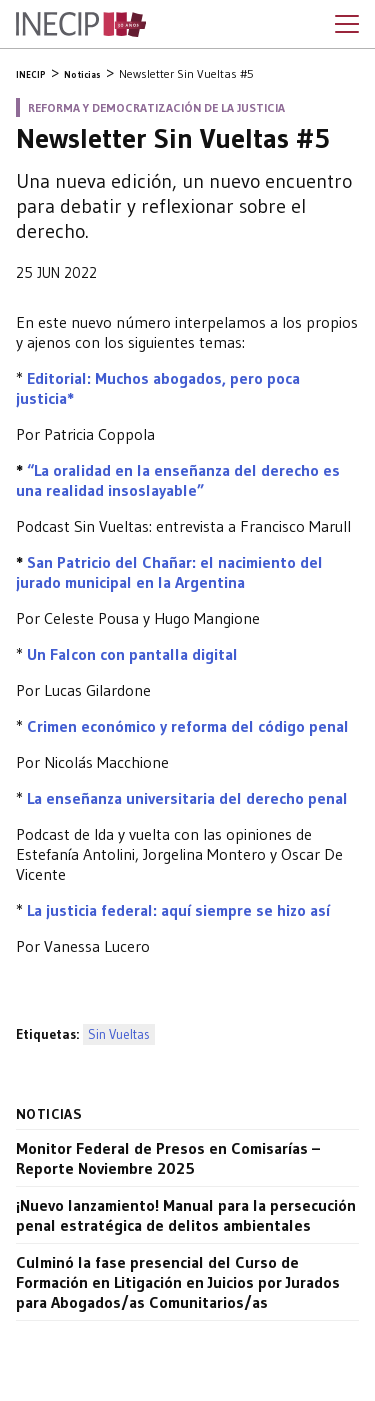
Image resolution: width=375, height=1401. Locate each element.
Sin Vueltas (119, 1034)
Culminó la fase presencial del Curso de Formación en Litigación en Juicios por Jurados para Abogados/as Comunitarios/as (178, 1282)
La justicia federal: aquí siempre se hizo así (178, 910)
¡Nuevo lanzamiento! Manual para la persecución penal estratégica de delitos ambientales (186, 1215)
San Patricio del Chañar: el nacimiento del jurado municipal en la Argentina (169, 572)
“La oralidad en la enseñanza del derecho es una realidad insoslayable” (178, 480)
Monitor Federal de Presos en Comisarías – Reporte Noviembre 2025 (168, 1158)
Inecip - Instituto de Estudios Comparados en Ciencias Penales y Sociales (81, 25)
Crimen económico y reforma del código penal (188, 726)
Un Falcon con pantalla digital (132, 654)
